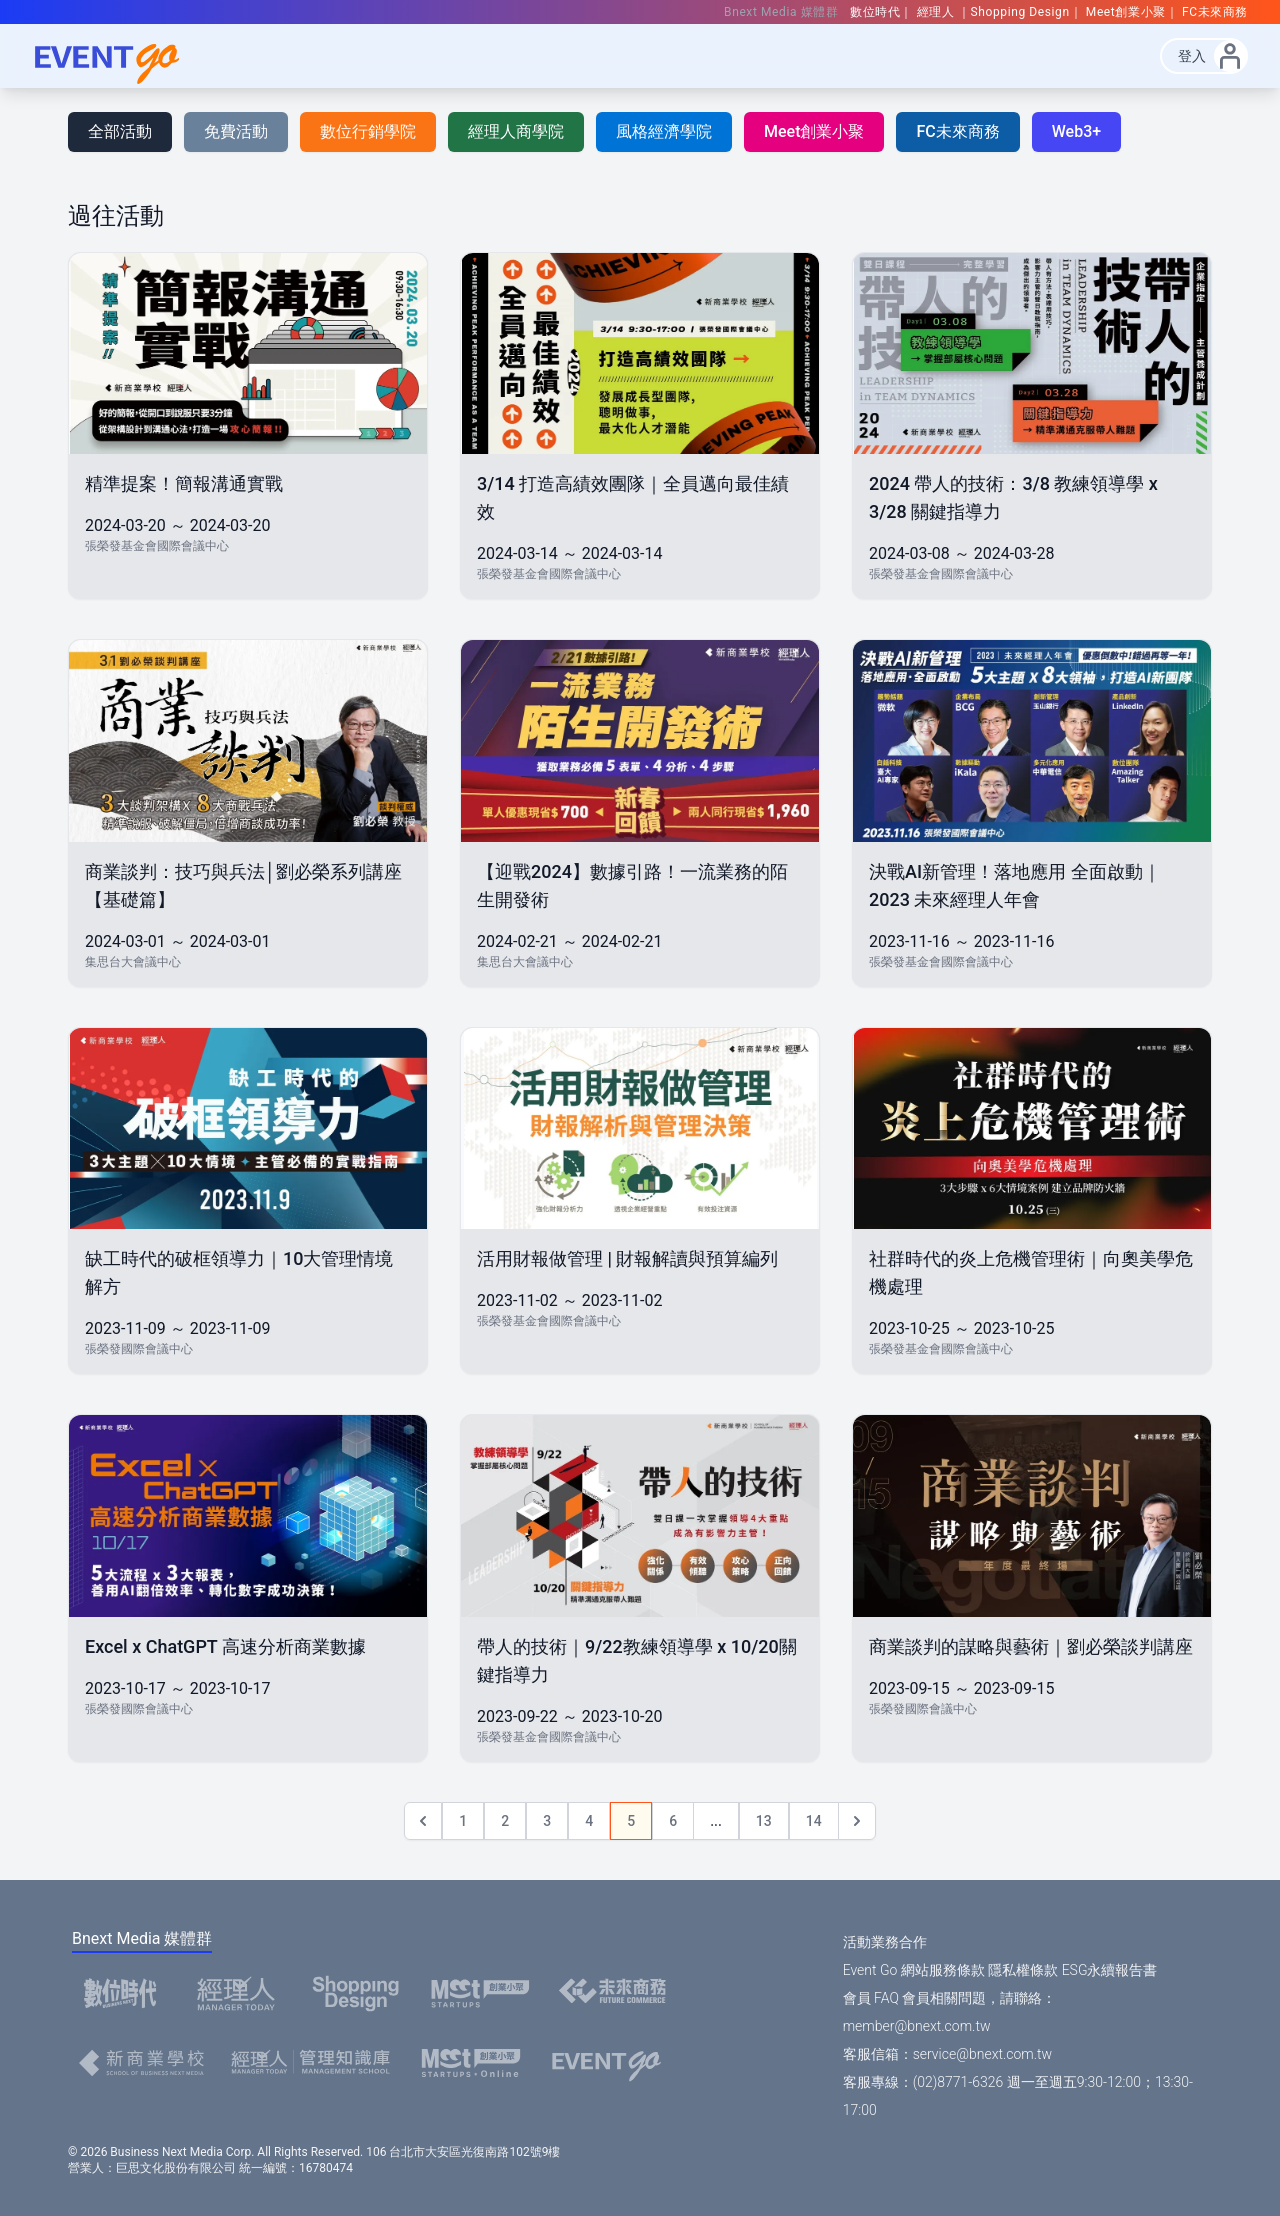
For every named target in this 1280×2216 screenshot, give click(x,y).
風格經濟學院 (664, 131)
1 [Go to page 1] (463, 1821)
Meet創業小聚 (1126, 12)
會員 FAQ (871, 1998)
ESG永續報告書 (1110, 1970)
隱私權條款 (1023, 1970)
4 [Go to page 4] (589, 1821)
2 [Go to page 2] (505, 1821)
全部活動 (120, 131)
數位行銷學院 (368, 131)
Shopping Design (1020, 12)
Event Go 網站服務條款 (914, 1970)
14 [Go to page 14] (814, 1821)
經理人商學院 (516, 131)
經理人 (937, 12)
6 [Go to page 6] (673, 1821)
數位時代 (875, 12)
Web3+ (1076, 131)
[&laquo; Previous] (423, 1821)
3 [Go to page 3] (547, 1821)
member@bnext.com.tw (917, 2026)
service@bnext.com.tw (983, 2054)
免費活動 (236, 131)
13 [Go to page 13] (764, 1821)
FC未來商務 (1215, 12)
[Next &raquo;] (857, 1821)
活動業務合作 (885, 1942)
